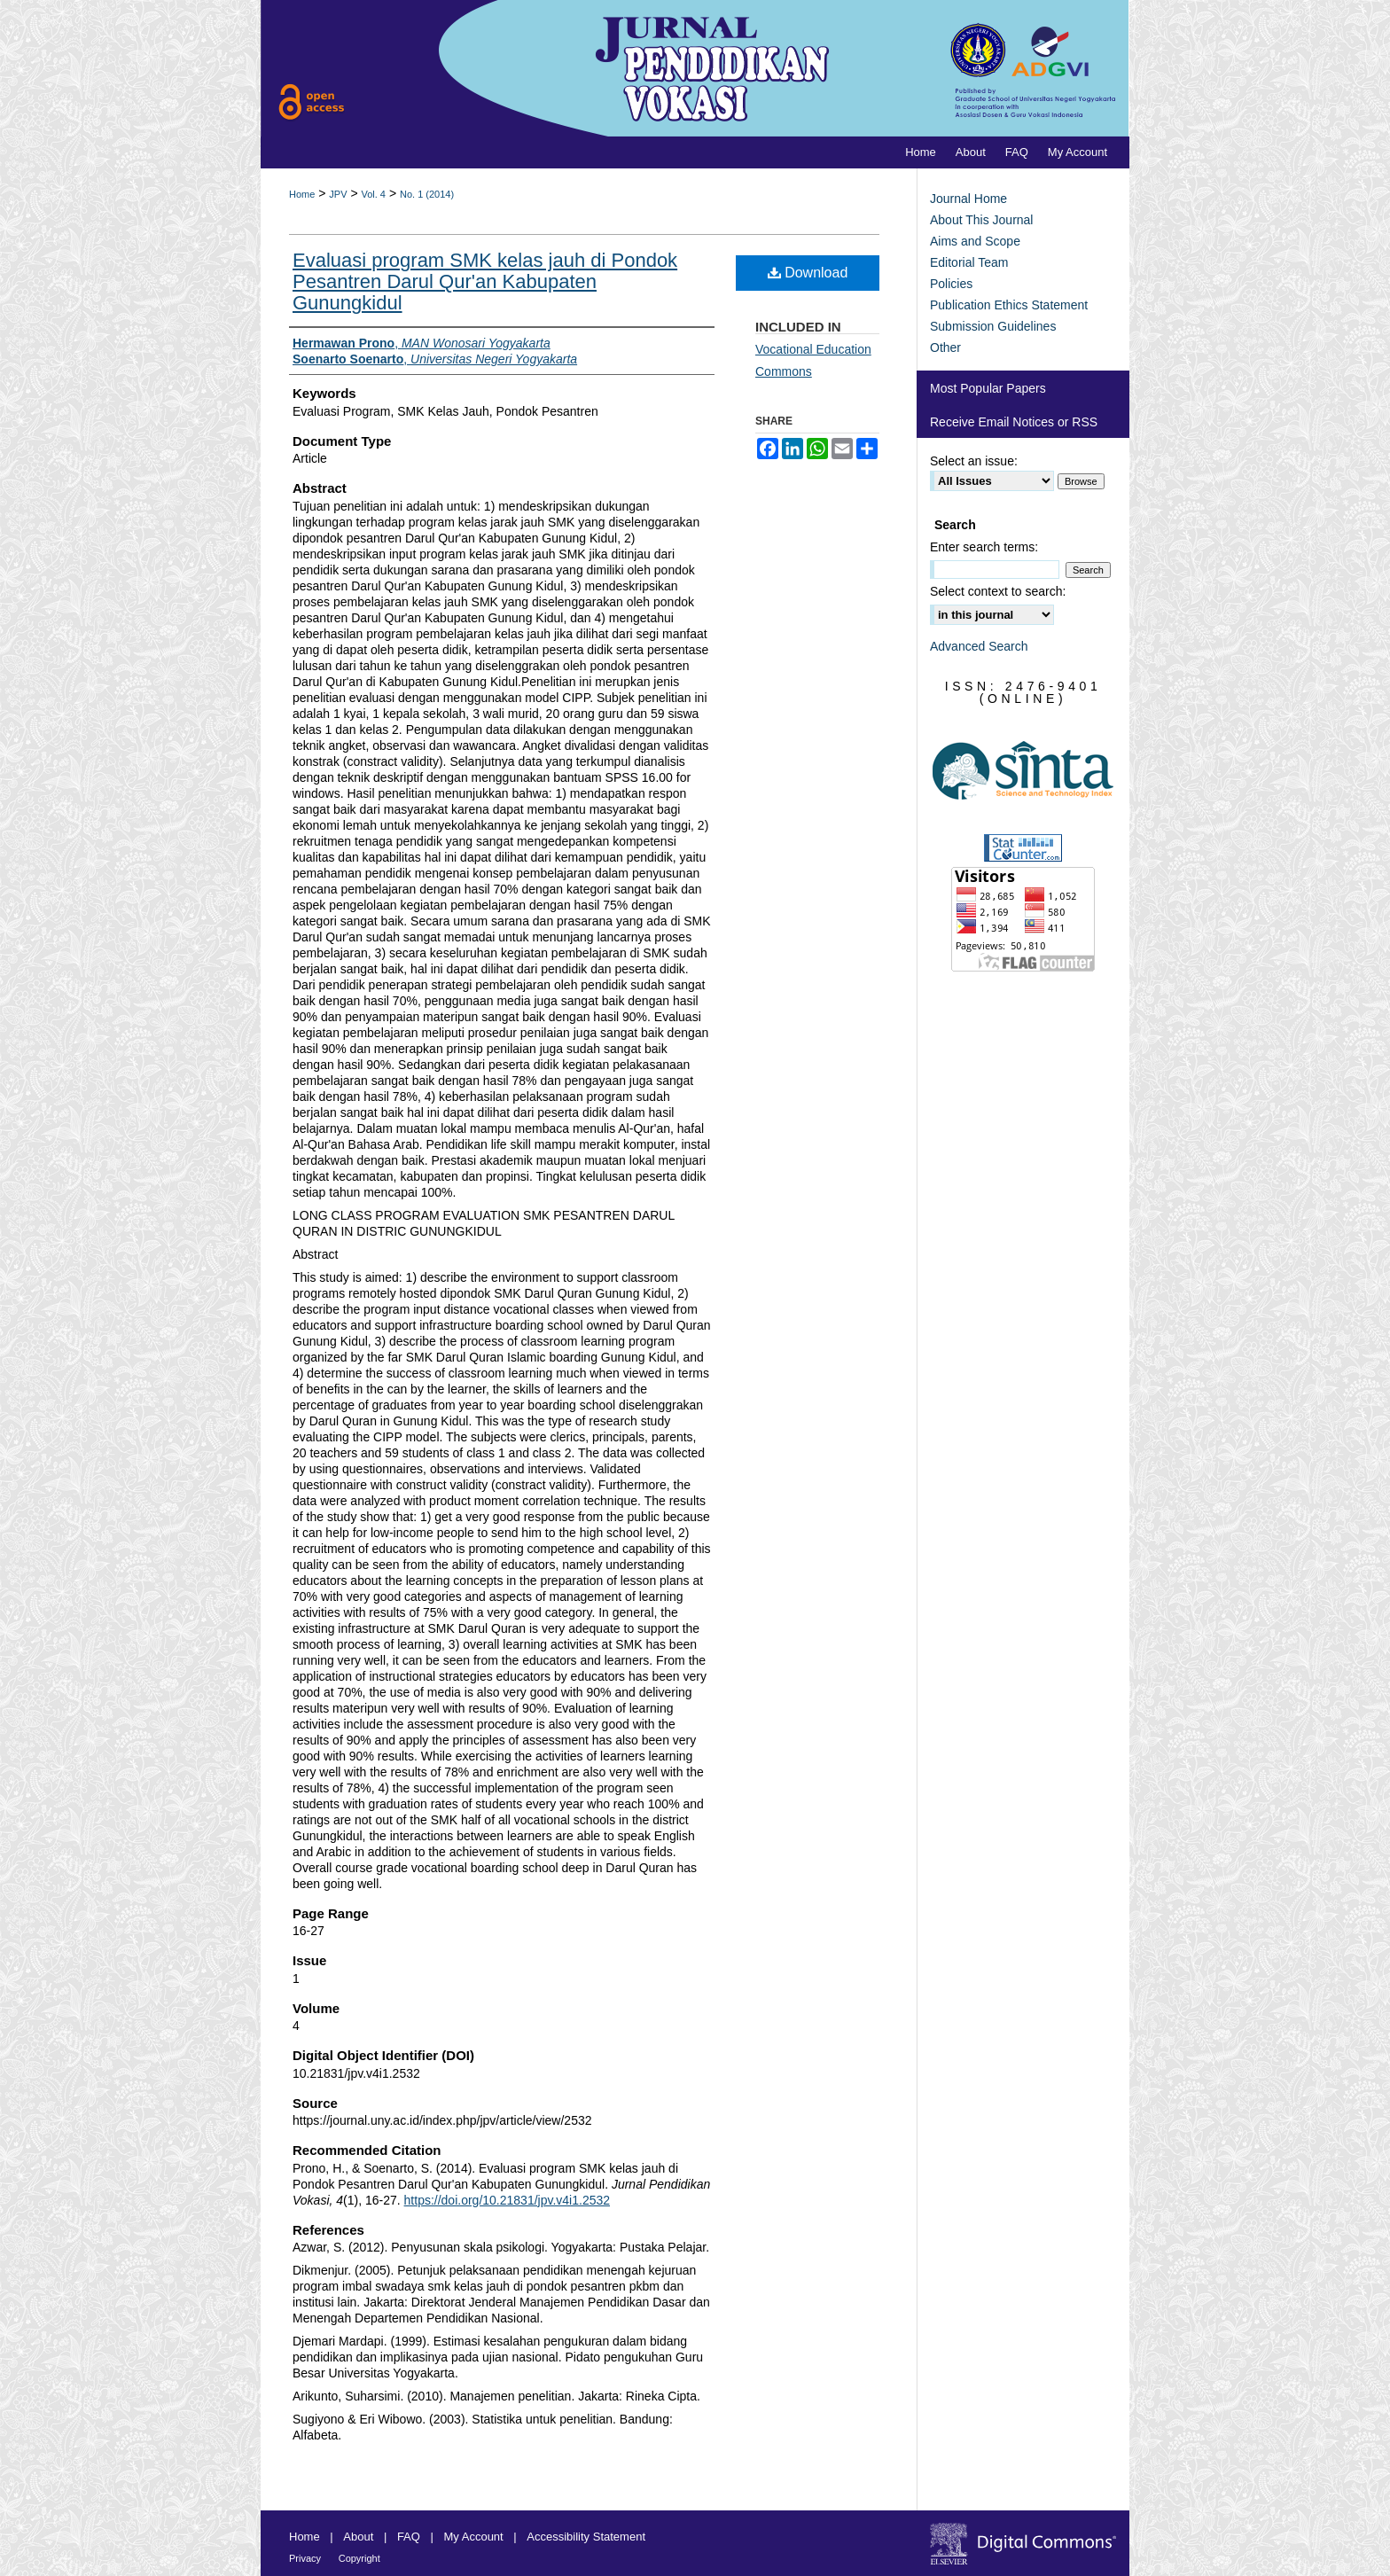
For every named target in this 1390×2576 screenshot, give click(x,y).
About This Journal (981, 220)
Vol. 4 (373, 194)
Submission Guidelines (993, 326)
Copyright (359, 2558)
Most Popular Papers (988, 388)
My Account (474, 2536)
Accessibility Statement (586, 2536)
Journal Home (968, 198)
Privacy (305, 2558)
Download (808, 272)
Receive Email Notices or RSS (1013, 422)
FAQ (408, 2536)
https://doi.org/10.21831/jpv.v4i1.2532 (507, 2200)
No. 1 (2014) (427, 194)
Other (945, 347)
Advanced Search (979, 646)
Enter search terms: (984, 547)
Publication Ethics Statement (1009, 305)
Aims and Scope (975, 241)
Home (302, 194)
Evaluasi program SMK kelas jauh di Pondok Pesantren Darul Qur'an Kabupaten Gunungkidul (485, 281)
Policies (951, 284)
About (358, 2536)
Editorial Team (969, 262)
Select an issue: (974, 461)
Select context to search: (998, 591)
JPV (338, 194)
